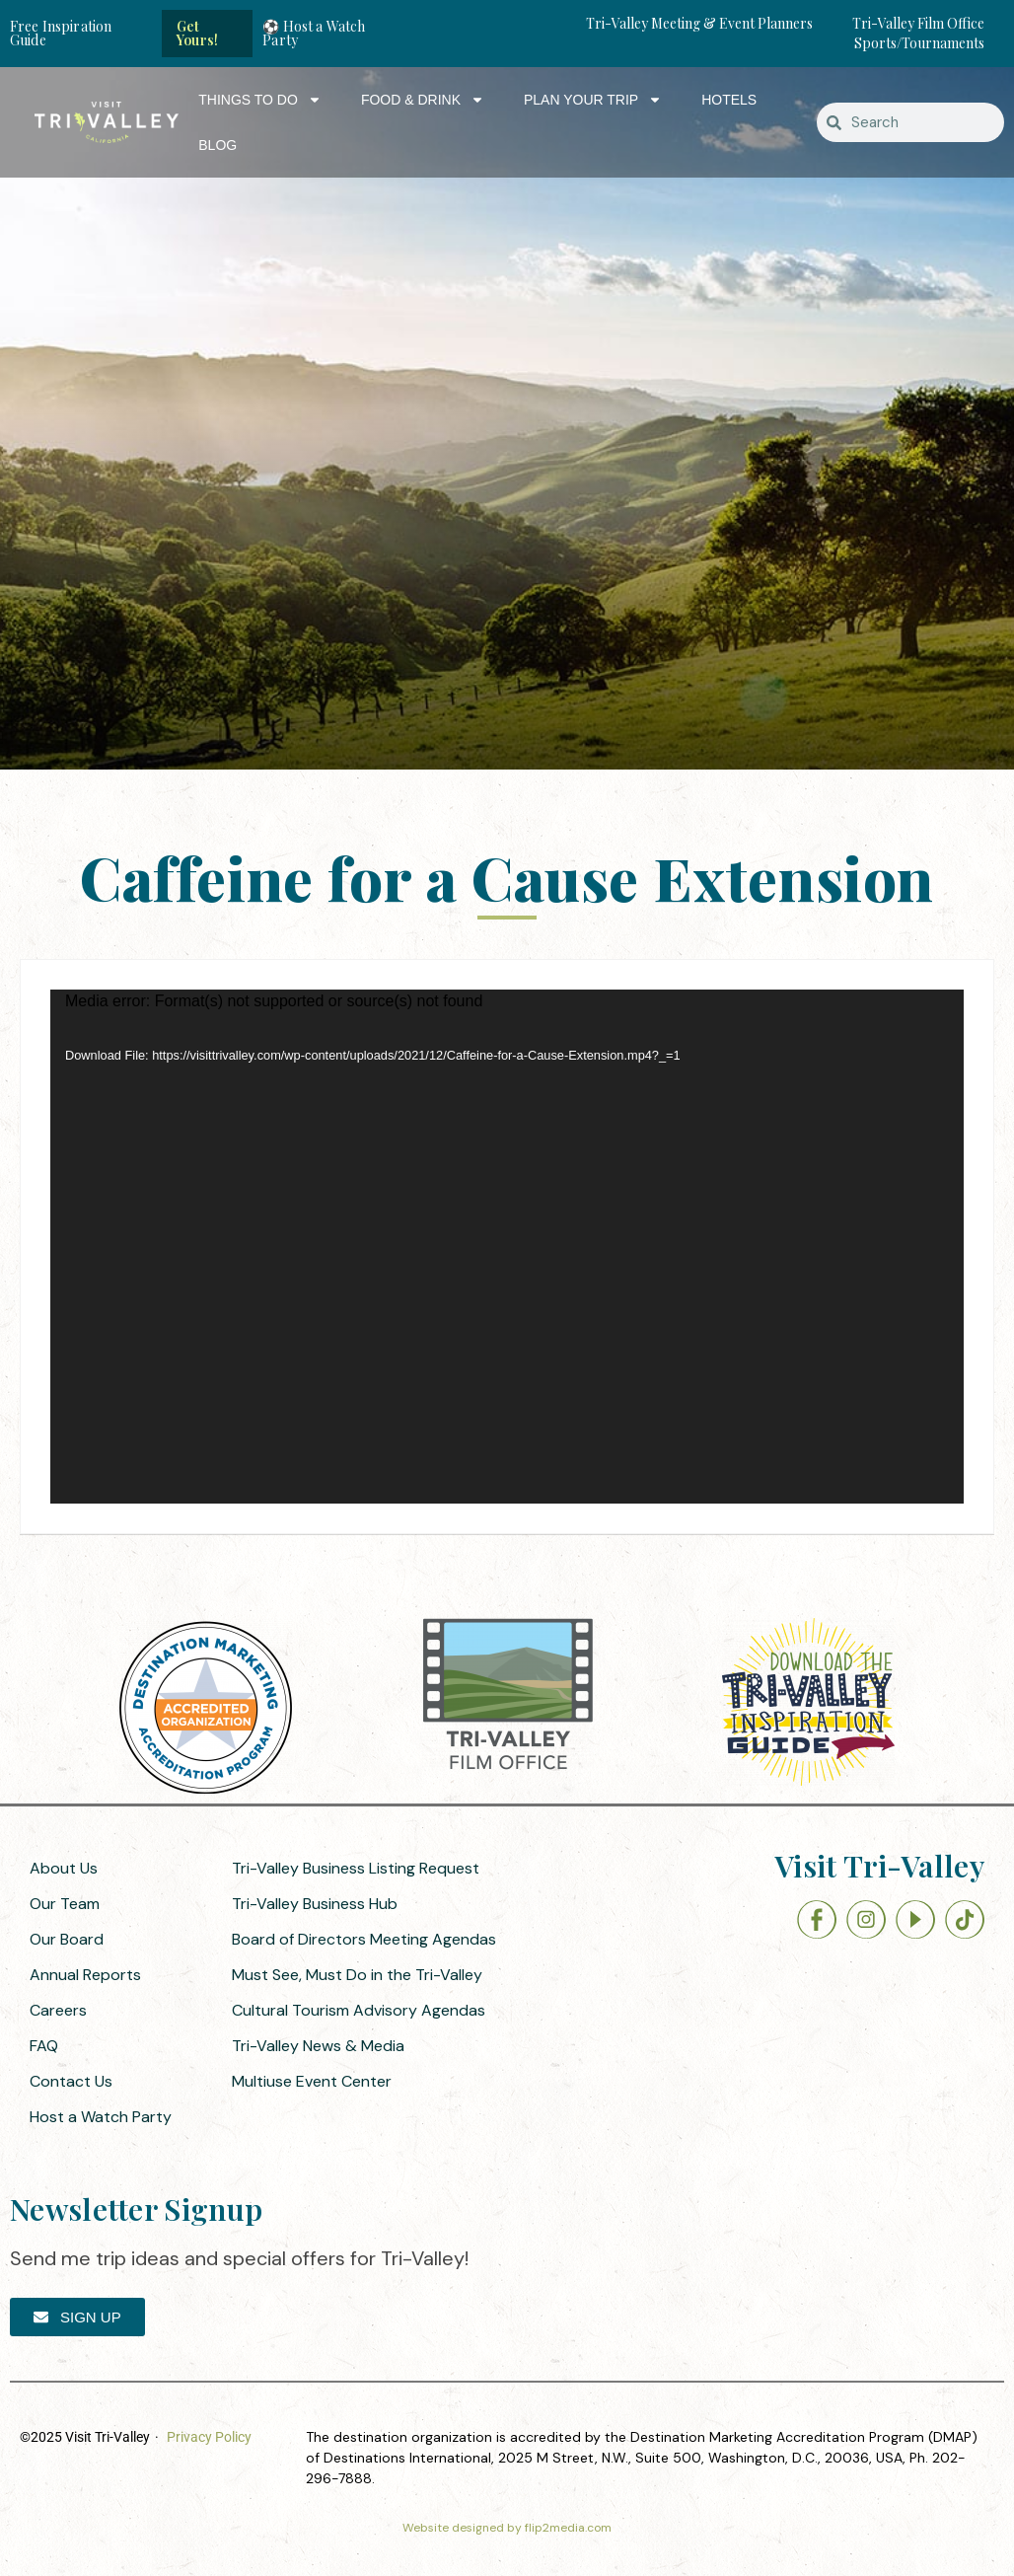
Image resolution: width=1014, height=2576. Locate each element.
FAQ (44, 2045)
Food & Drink (422, 99)
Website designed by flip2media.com (507, 2528)
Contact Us (71, 2081)
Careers (58, 2010)
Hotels (729, 100)
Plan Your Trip (593, 99)
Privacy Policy (209, 2437)
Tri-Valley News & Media (318, 2045)
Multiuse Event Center (312, 2081)
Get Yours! (197, 33)
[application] (507, 1247)
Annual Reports (85, 1974)
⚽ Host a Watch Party (313, 33)
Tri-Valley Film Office (918, 23)
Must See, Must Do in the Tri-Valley (357, 1974)
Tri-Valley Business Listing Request (355, 1868)
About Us (64, 1868)
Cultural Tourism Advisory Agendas (358, 2010)
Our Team (65, 1903)
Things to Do (260, 99)
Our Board (67, 1939)
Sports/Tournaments (919, 43)
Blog (217, 145)
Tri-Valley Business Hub (315, 1903)
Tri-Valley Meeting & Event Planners (699, 23)
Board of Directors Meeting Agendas (364, 1939)
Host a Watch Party (101, 2116)
